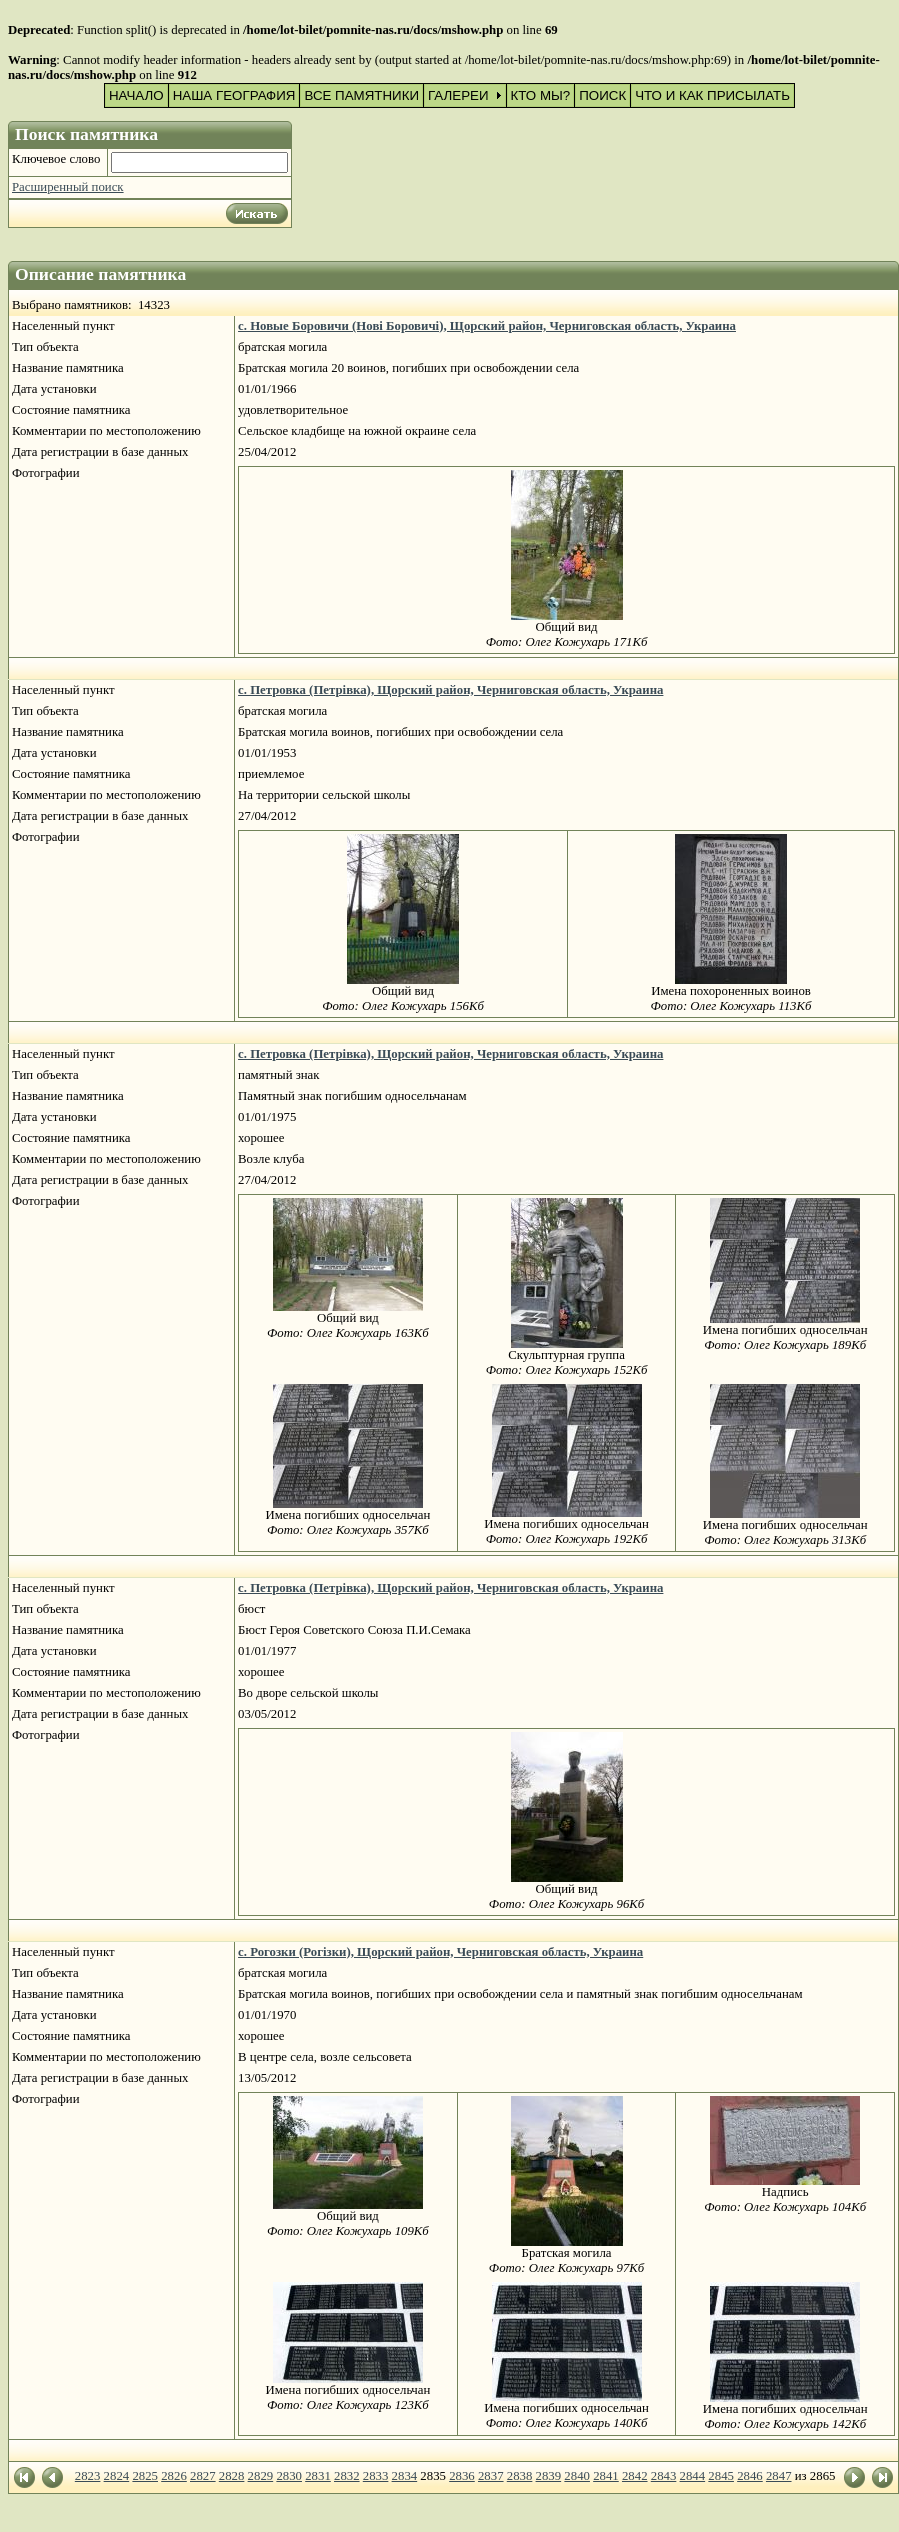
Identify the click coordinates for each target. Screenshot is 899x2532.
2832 (347, 2476)
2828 (232, 2476)
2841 (606, 2476)
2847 (779, 2476)
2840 (577, 2476)
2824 (117, 2476)
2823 (88, 2476)
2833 (376, 2476)
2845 (721, 2476)
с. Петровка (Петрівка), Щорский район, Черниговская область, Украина (450, 690)
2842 (635, 2476)
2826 (174, 2476)
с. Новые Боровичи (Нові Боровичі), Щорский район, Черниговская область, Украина (487, 326)
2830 (289, 2476)
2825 (145, 2476)
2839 (549, 2476)
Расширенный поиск (68, 187)
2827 (203, 2476)
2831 (318, 2476)
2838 (520, 2476)
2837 (491, 2476)
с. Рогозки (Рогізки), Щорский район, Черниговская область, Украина (440, 1952)
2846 (750, 2476)
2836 (462, 2476)
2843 (664, 2476)
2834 (405, 2476)
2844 (693, 2476)
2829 (261, 2476)
